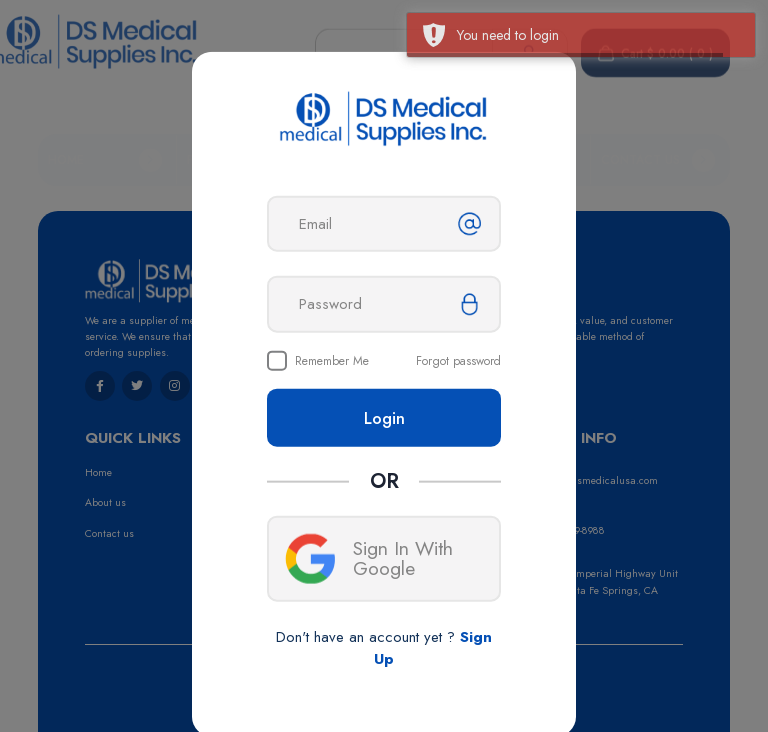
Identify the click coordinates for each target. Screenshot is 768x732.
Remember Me (332, 361)
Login (384, 418)
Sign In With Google (369, 558)
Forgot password (458, 361)
